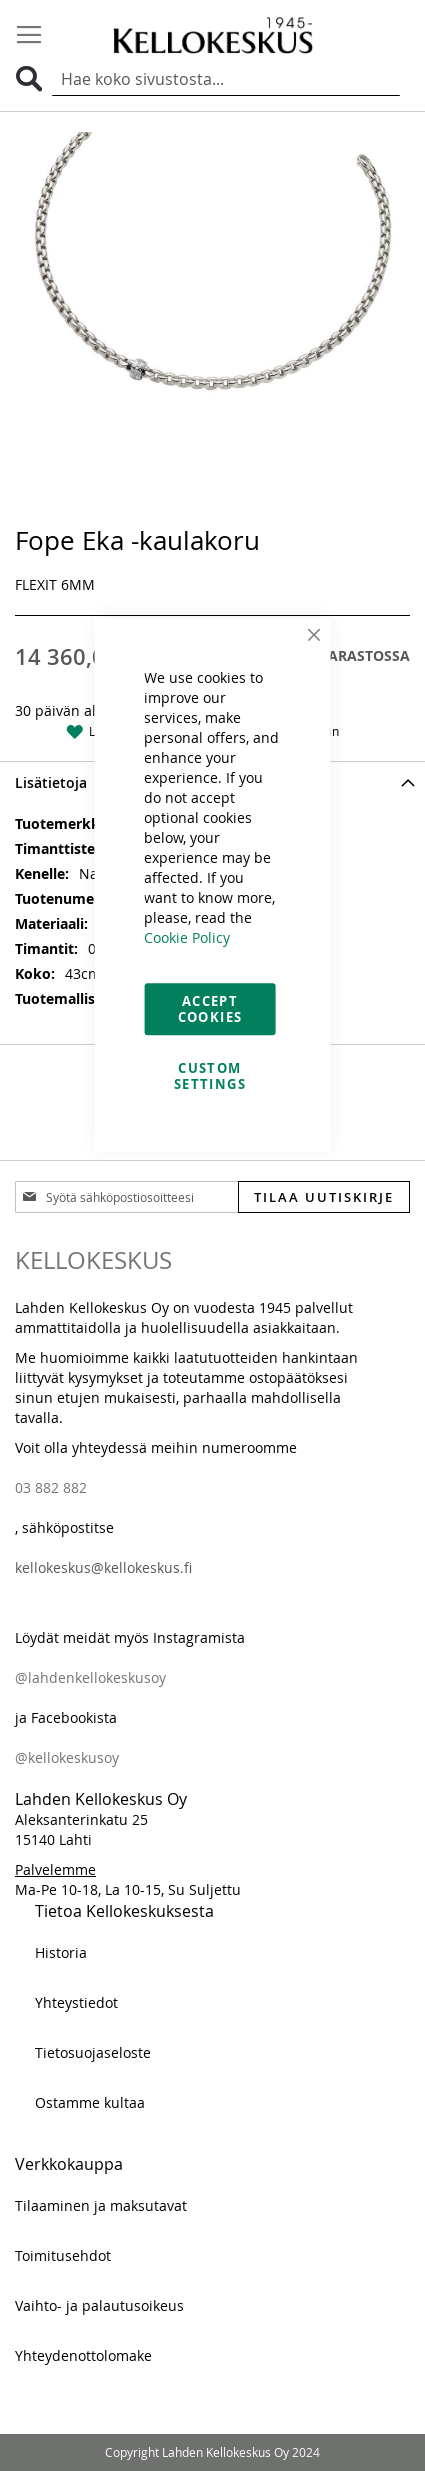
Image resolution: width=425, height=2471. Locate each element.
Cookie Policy (187, 937)
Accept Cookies (210, 1009)
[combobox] (226, 80)
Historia (61, 1952)
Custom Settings (210, 1076)
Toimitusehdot (63, 2255)
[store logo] (213, 34)
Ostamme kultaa (90, 2102)
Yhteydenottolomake (83, 2355)
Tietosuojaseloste (93, 2052)
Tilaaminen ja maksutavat (101, 2205)
